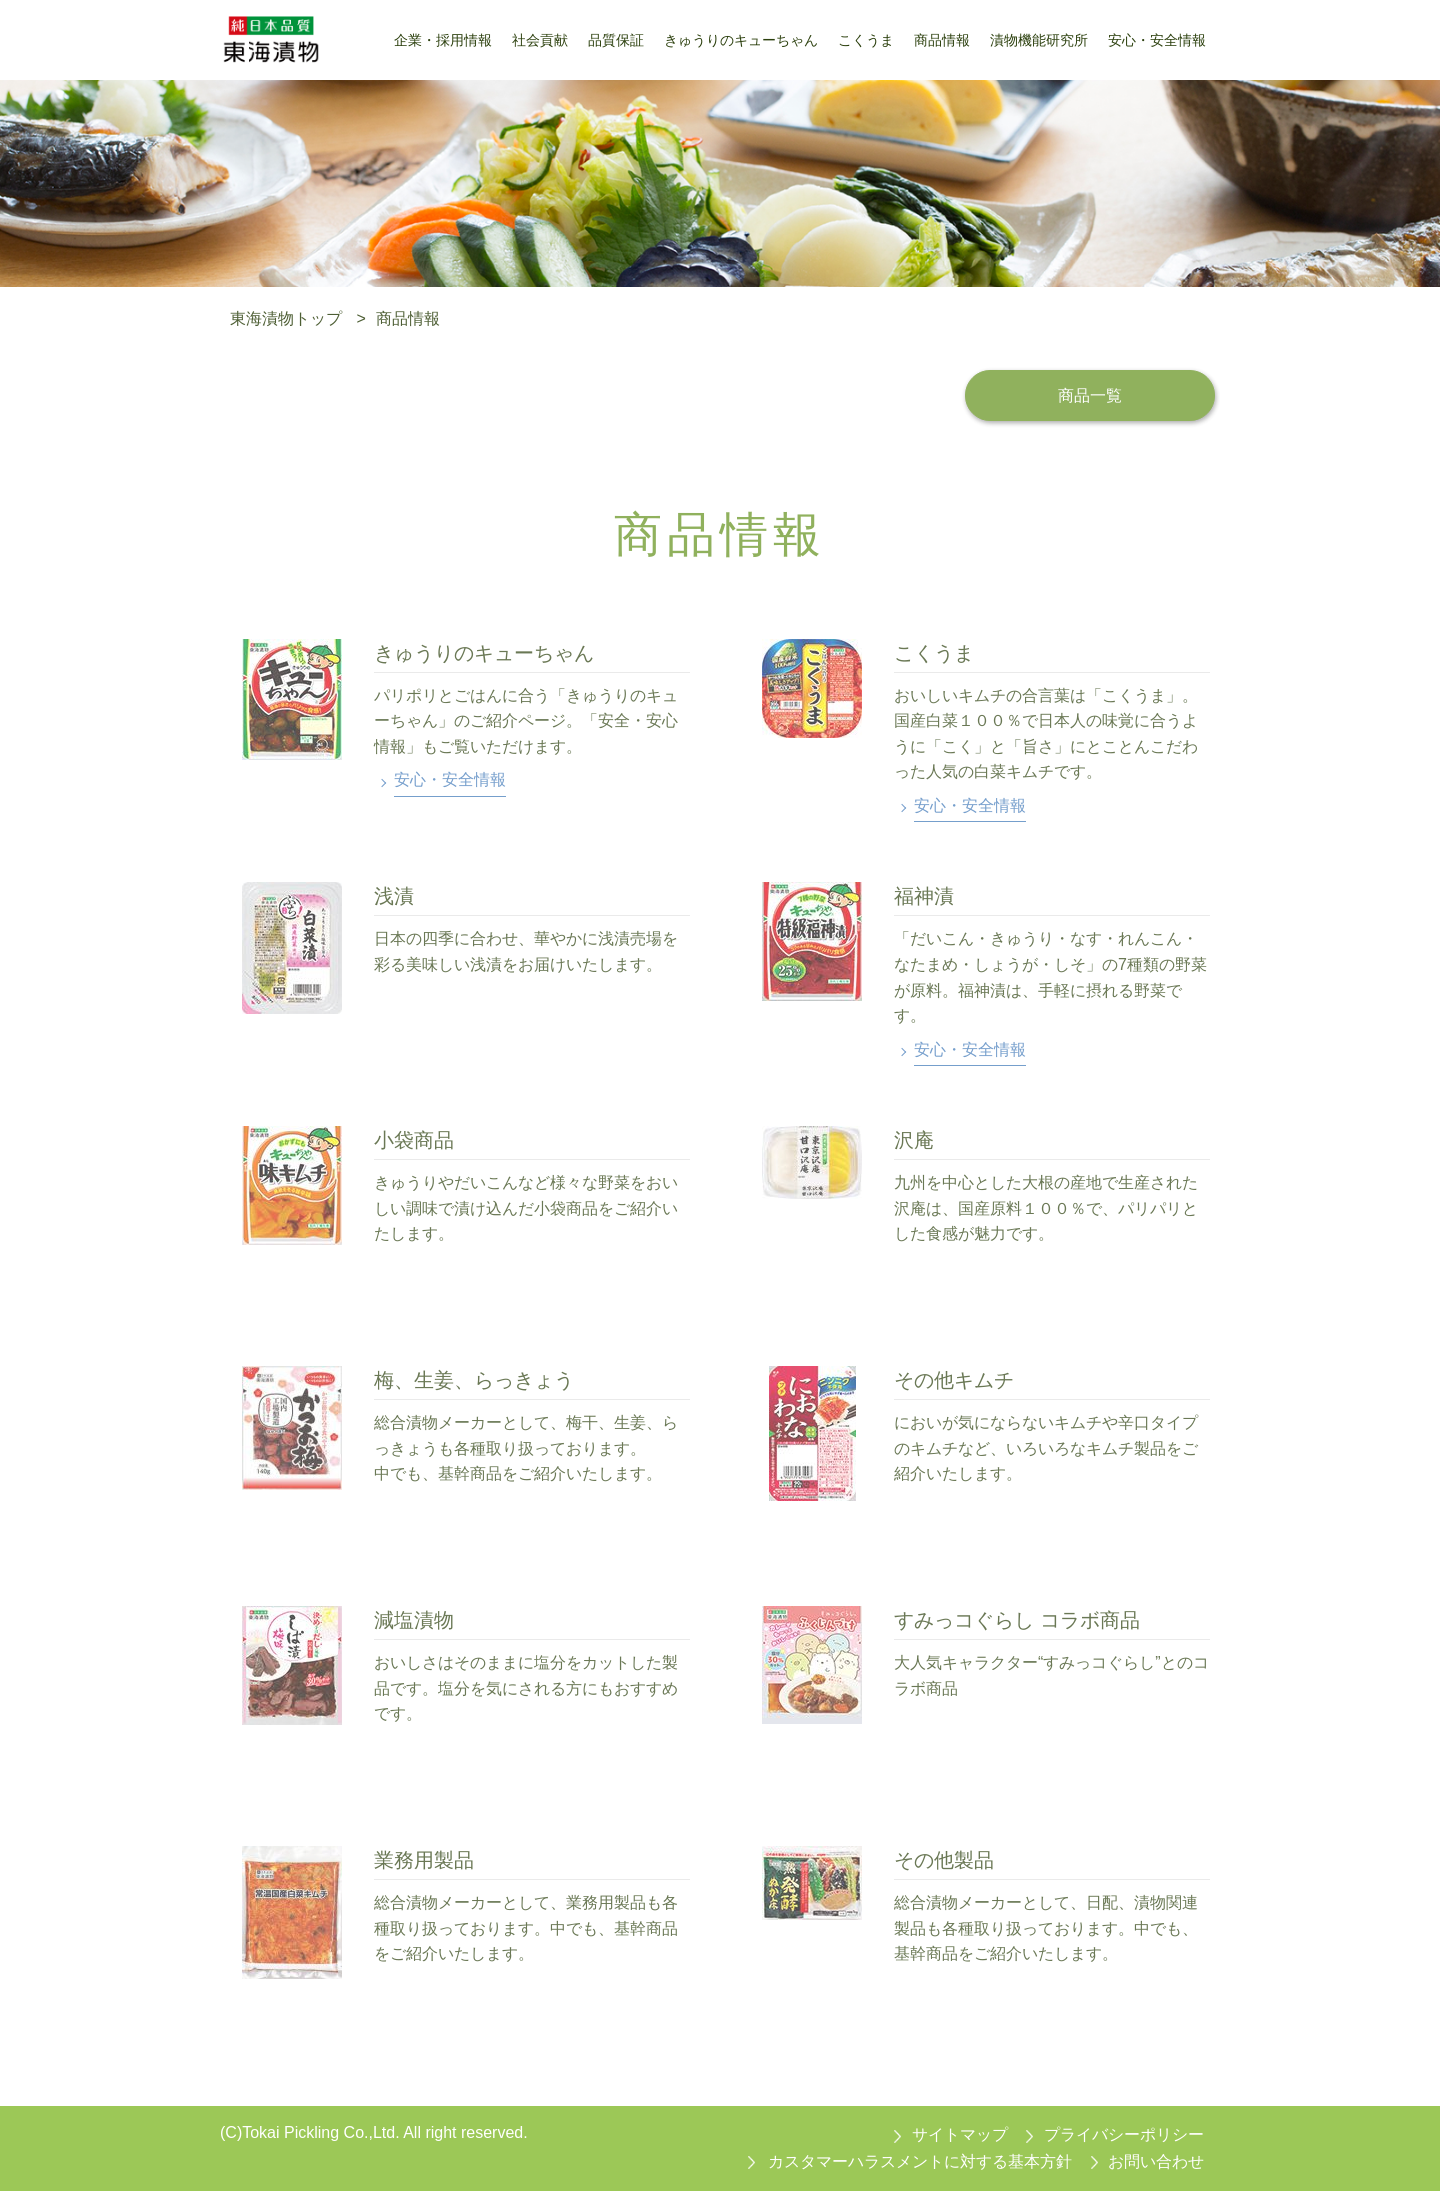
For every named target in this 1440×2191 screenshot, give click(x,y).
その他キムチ (954, 1380)
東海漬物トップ (286, 318)
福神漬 (924, 896)
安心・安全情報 (450, 779)
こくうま (934, 653)
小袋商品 (414, 1140)
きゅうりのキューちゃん (484, 653)
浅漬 (394, 896)
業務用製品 (424, 1860)
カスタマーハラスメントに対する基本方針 (920, 2161)
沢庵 (914, 1140)
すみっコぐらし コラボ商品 (1017, 1620)
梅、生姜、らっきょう (474, 1380)
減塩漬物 (414, 1620)
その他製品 (944, 1860)
